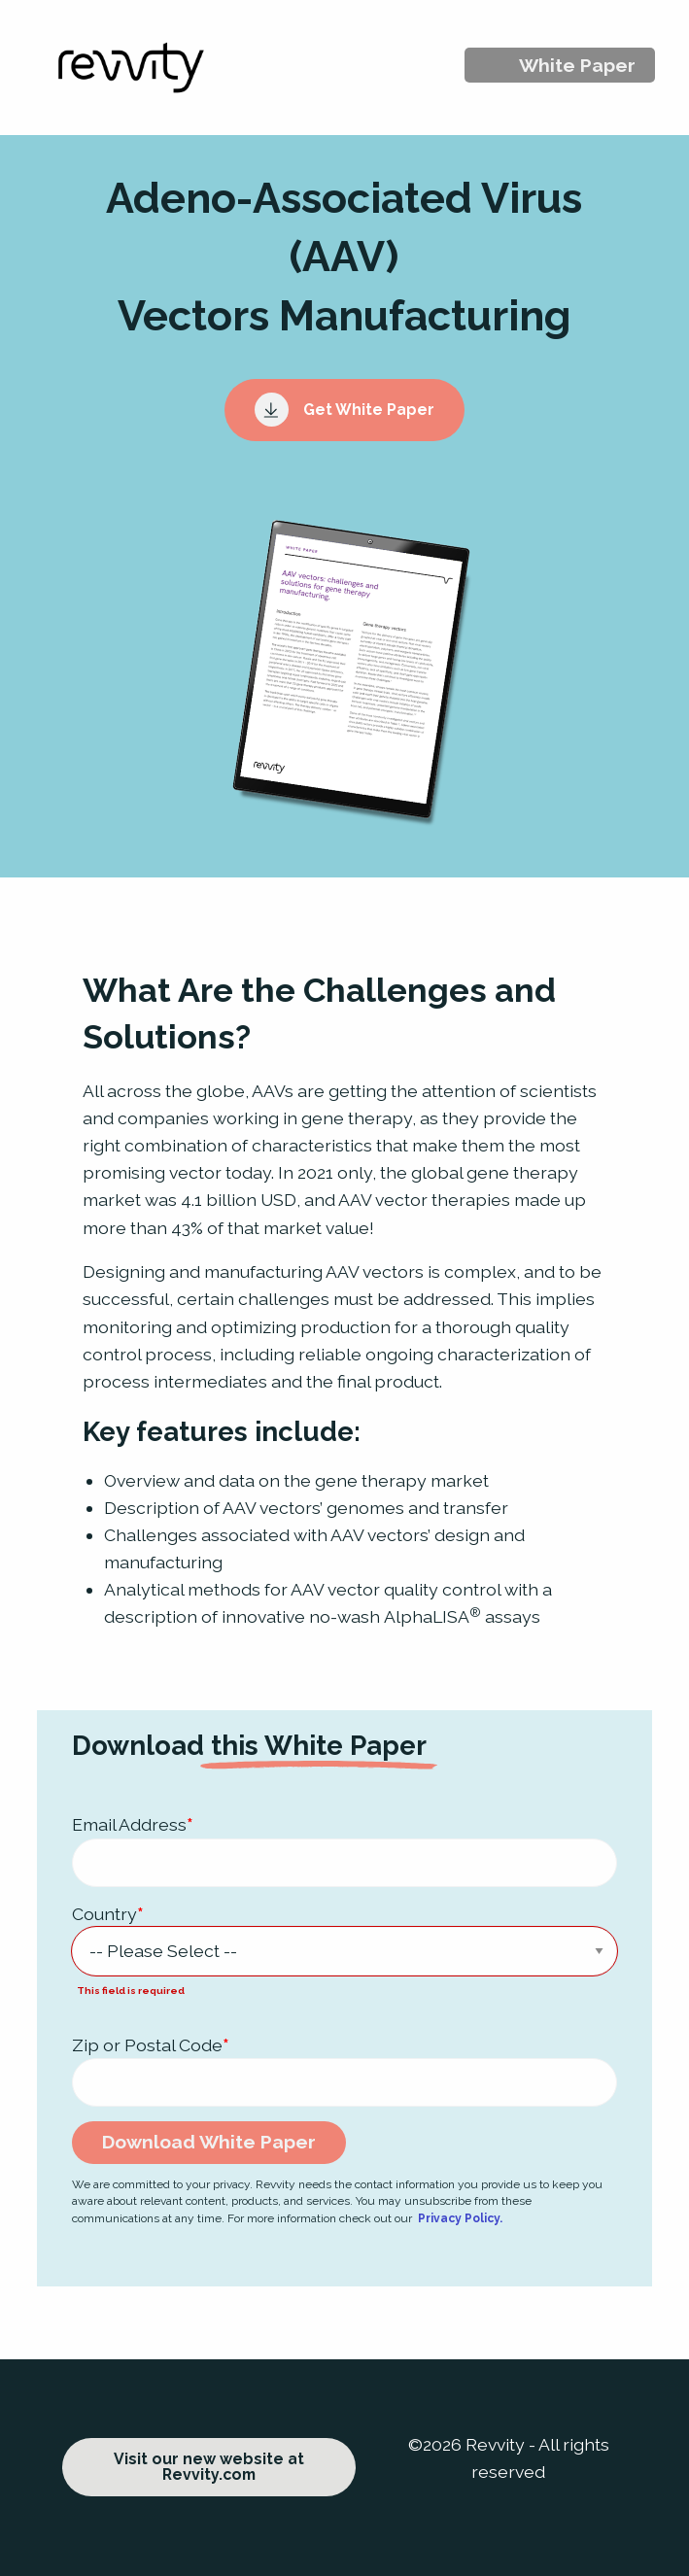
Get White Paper (345, 410)
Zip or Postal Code (150, 2045)
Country (107, 1914)
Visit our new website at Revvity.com (209, 2467)
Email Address (132, 1824)
